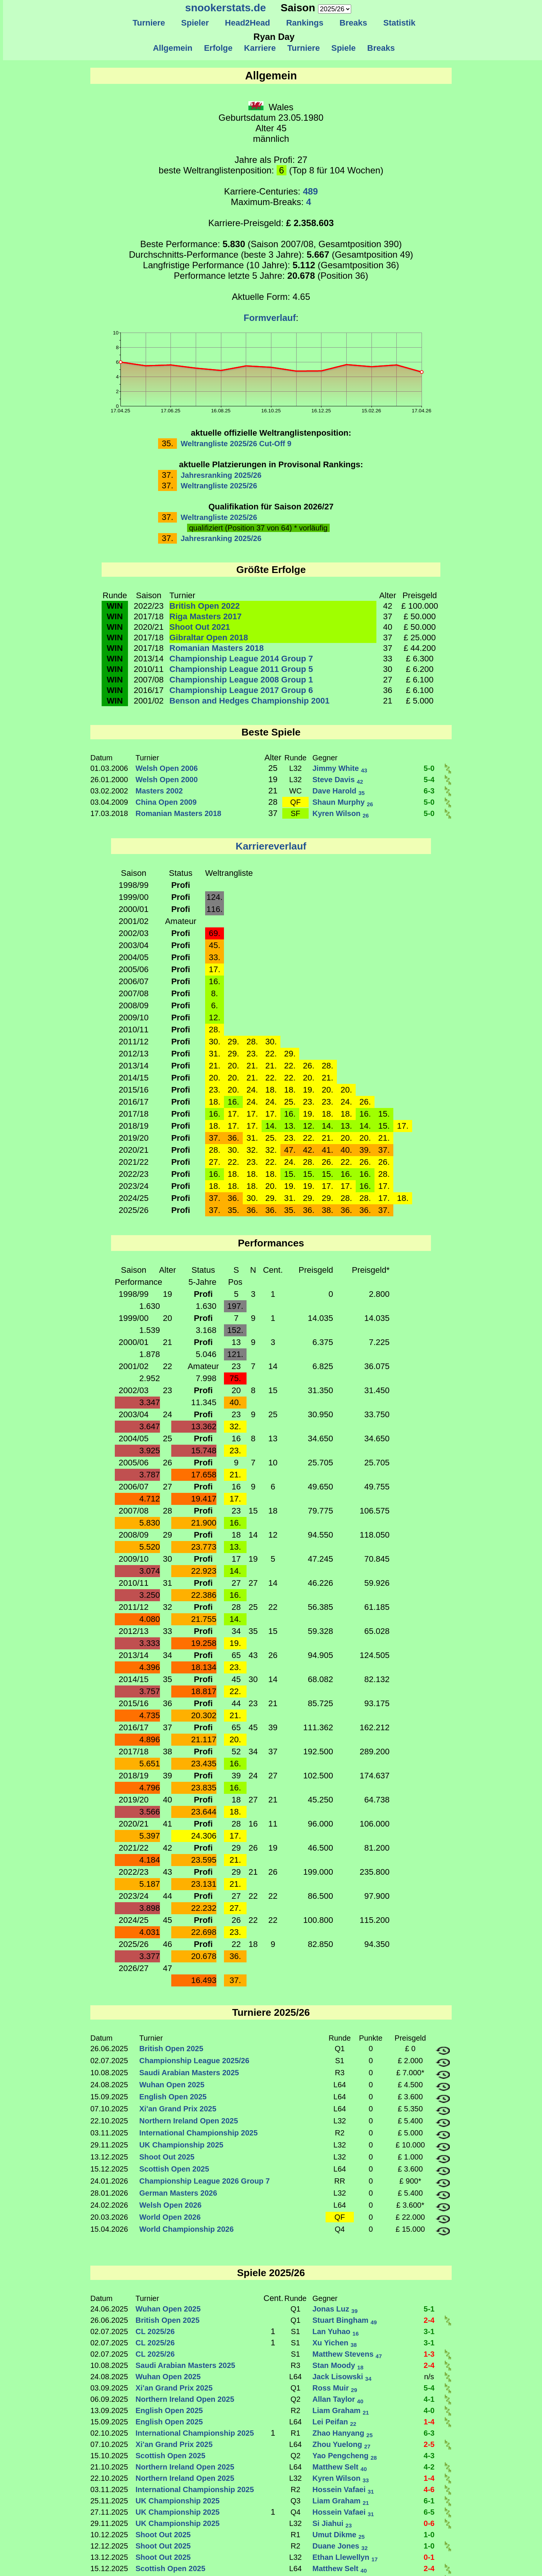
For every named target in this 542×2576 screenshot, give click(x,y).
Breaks (353, 22)
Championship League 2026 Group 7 (204, 2181)
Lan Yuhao (335, 2331)
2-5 (429, 2444)
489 (310, 191)
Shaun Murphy (342, 802)
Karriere (259, 48)
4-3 (429, 2455)
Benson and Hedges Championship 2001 (249, 700)
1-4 (429, 2422)
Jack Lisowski (341, 2376)
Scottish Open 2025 (174, 2169)
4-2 (429, 2467)
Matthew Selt (339, 2467)
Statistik (399, 22)
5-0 (429, 768)
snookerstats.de (225, 8)
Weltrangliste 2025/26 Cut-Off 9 (236, 443)
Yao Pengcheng (344, 2455)
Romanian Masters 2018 (216, 648)
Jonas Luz (335, 2309)
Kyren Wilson (340, 813)
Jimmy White (339, 768)
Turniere (149, 22)
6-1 (429, 2501)
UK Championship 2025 (181, 2145)
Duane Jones (340, 2546)
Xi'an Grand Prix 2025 (177, 2109)
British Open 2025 (171, 2048)
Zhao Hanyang (342, 2433)
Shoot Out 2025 (167, 2157)
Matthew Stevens (347, 2354)
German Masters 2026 (178, 2193)
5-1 (429, 2309)
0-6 (429, 2523)
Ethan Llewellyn (345, 2557)
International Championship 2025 (198, 2133)
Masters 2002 (159, 791)
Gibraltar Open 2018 (208, 637)
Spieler (195, 22)
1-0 (429, 2534)
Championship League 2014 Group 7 (241, 658)
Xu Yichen (334, 2343)
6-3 (429, 791)
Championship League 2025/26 (194, 2060)
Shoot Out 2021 (199, 627)
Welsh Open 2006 (167, 768)
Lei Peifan (334, 2422)
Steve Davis (337, 779)
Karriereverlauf (271, 846)
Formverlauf (270, 318)
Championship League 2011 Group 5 (241, 669)
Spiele (343, 48)
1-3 (429, 2354)
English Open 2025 (173, 2097)
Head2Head (247, 22)
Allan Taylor (337, 2399)
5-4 (429, 779)
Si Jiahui (332, 2523)
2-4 (429, 2320)
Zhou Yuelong (341, 2444)
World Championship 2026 (186, 2229)
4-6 (429, 2489)
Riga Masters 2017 (205, 616)
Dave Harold (338, 791)
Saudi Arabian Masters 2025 (189, 2072)
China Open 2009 (166, 802)
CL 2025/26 (155, 2331)
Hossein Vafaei (343, 2489)
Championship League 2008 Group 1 (241, 679)
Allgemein (173, 48)
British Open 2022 (204, 606)
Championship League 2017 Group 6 (241, 690)
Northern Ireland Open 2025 (188, 2121)
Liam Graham (340, 2410)
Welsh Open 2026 (170, 2205)
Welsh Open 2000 (167, 779)
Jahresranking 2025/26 (221, 475)
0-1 (429, 2557)
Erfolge (218, 48)
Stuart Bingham (344, 2320)
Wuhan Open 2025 (171, 2085)
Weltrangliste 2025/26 (219, 486)
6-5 (429, 2512)
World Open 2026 (170, 2217)
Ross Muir (334, 2388)
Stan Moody (338, 2365)
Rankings (304, 22)
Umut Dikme (338, 2534)
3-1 (429, 2331)
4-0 (429, 2410)
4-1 (429, 2399)
